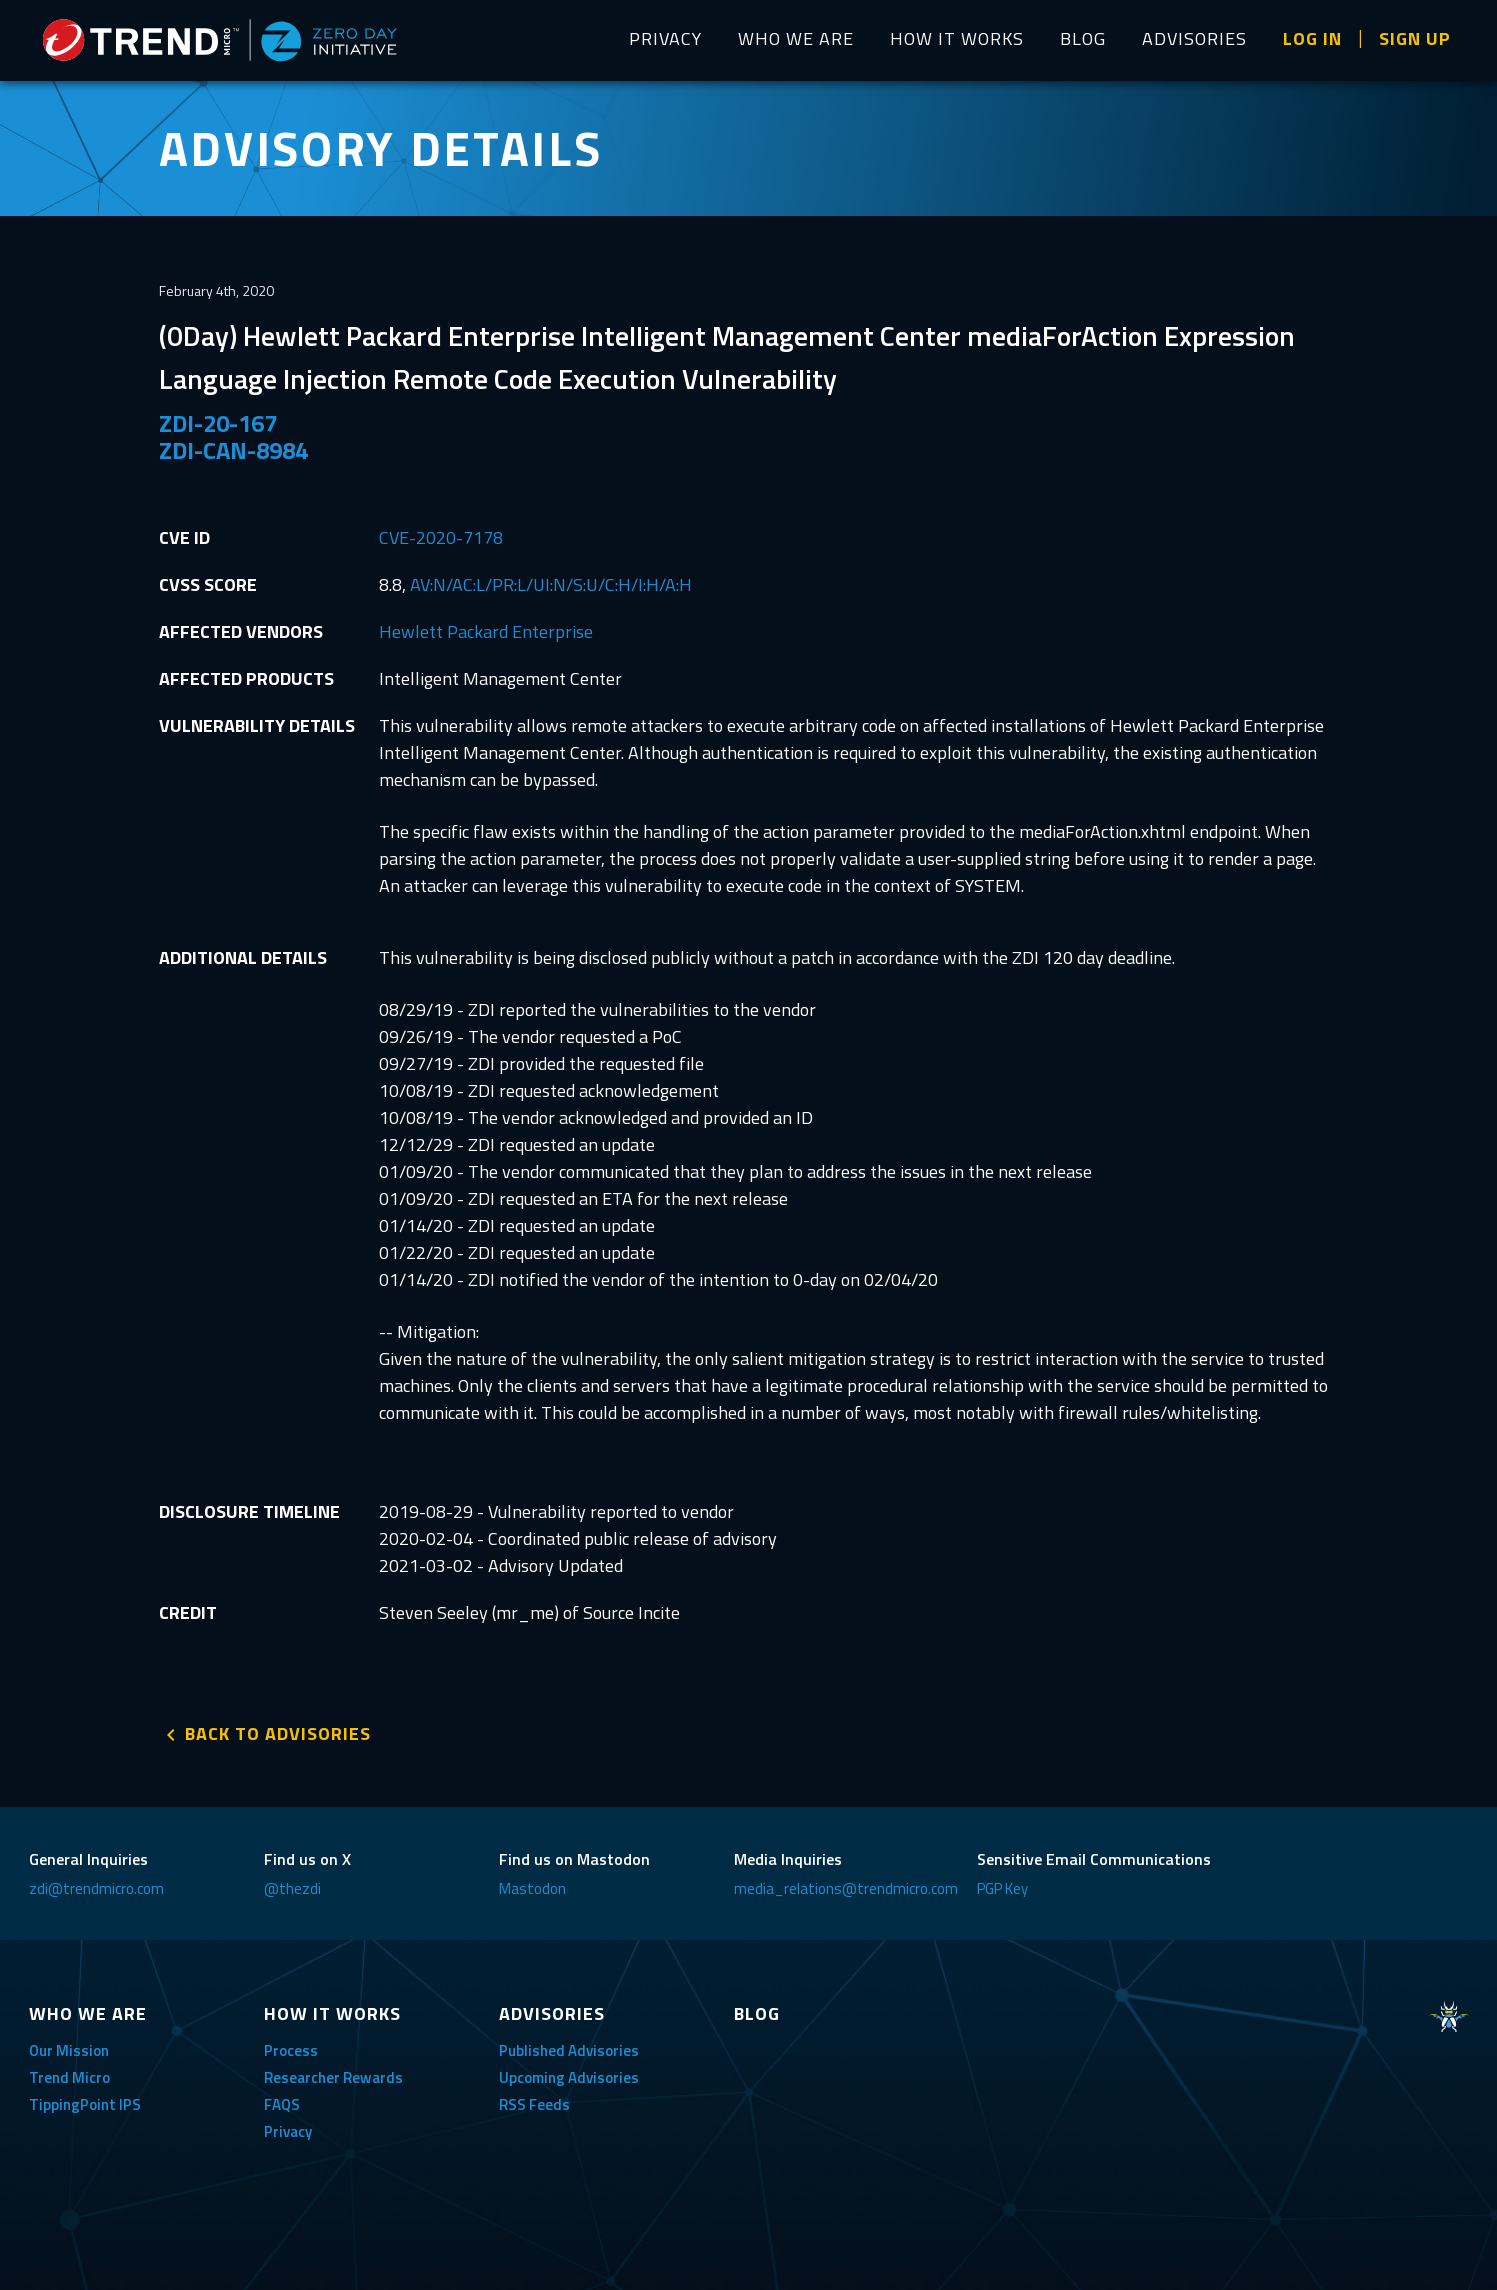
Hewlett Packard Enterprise (486, 631)
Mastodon (532, 1888)
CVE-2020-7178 (441, 537)
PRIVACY (665, 38)
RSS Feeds (534, 2104)
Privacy (288, 2131)
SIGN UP (1415, 38)
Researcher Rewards (333, 2077)
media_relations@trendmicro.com (846, 1888)
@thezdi (292, 1888)
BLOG (1083, 38)
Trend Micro (69, 2077)
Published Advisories (569, 2050)
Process (291, 2050)
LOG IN (1312, 38)
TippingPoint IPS (85, 2104)
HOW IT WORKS (957, 38)
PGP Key (1002, 1888)
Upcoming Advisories (569, 2077)
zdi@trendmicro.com (96, 1888)
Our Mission (69, 2050)
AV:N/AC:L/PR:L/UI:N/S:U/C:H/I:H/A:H (551, 584)
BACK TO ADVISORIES (278, 1733)
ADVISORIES (1194, 38)
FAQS (282, 2104)
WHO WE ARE (796, 38)
